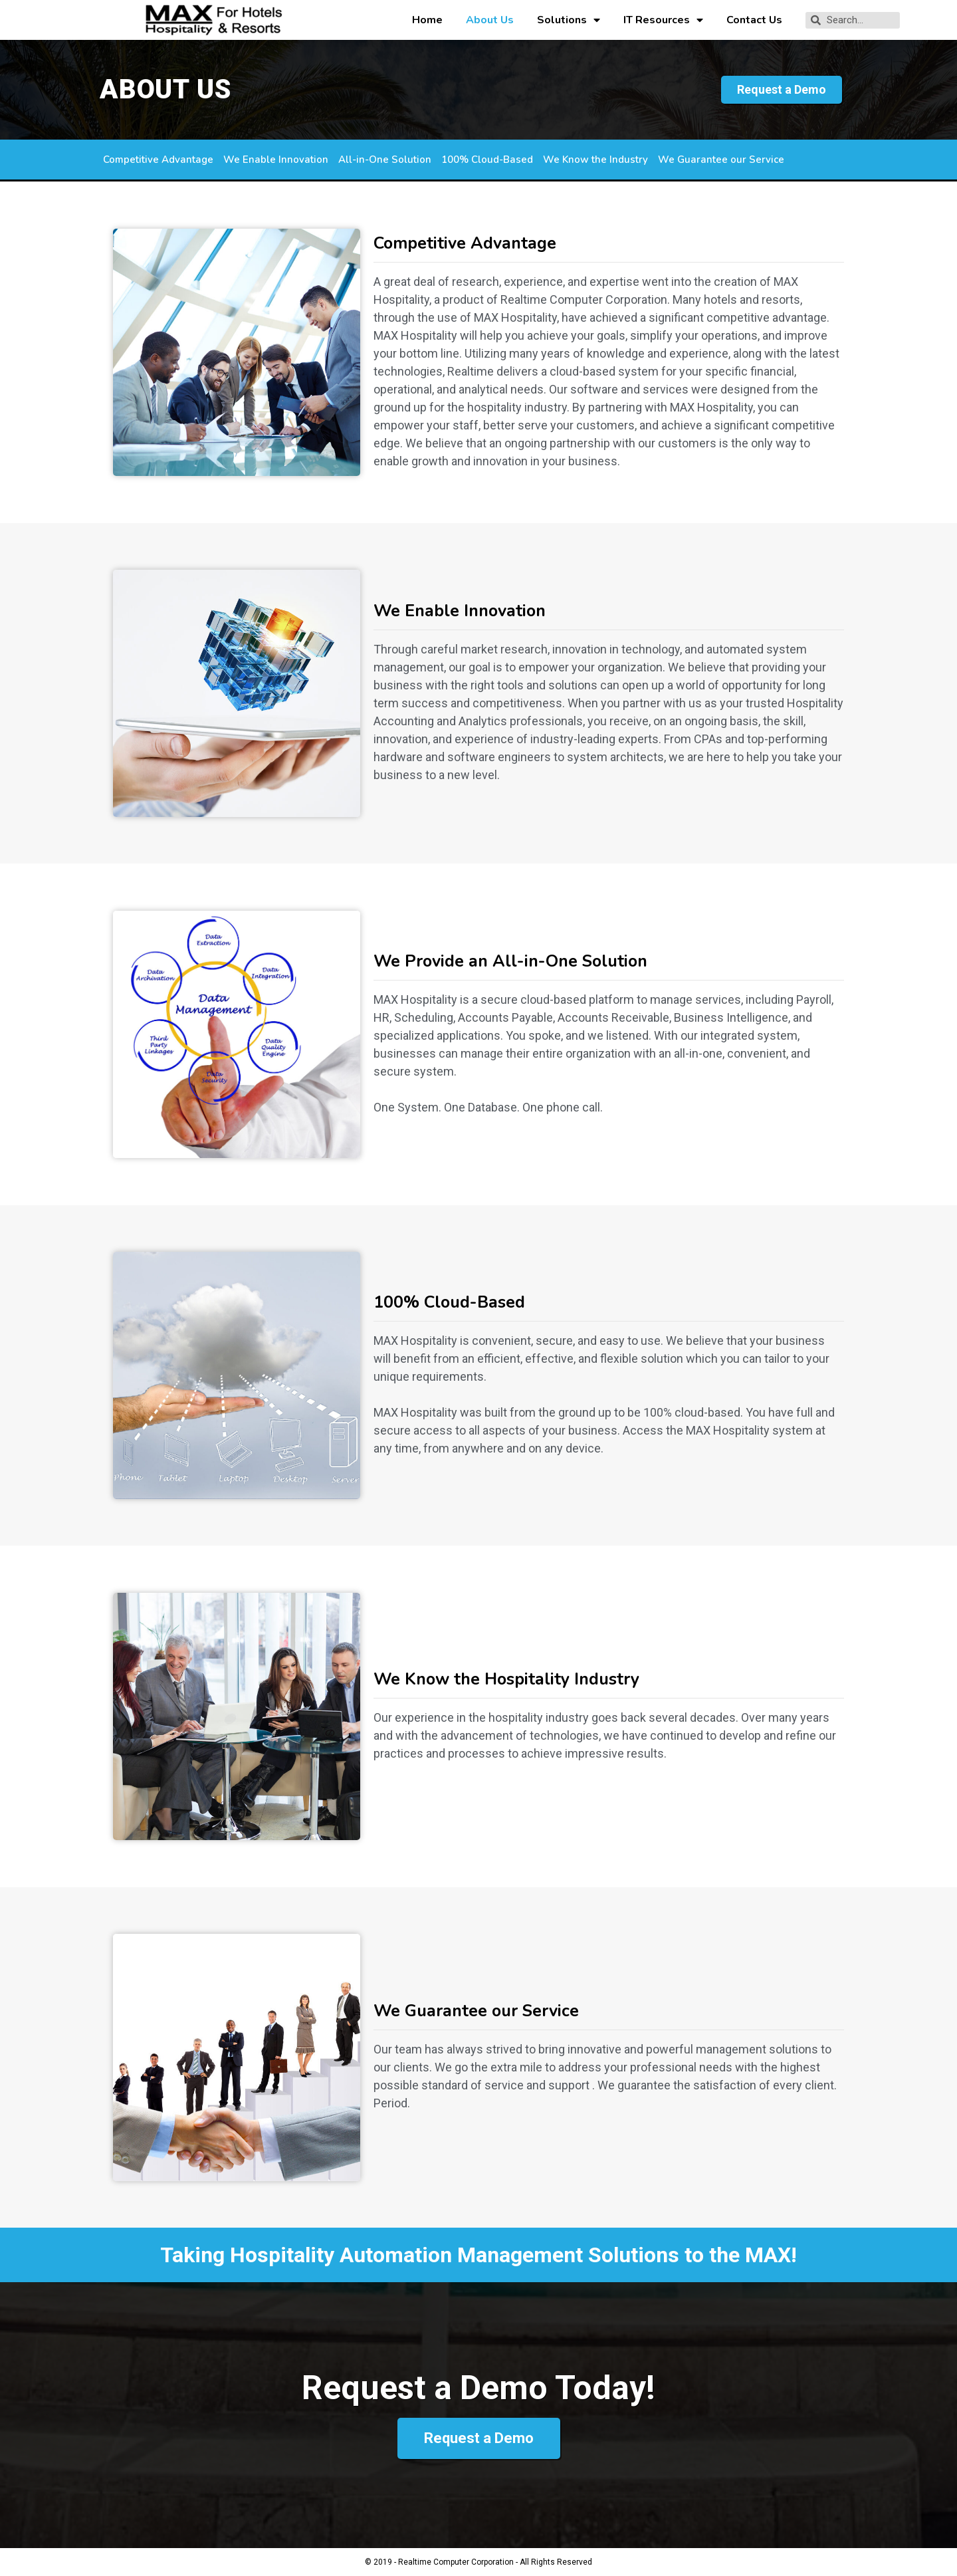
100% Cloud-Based (487, 159)
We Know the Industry (595, 159)
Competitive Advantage (158, 159)
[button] (781, 90)
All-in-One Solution (384, 159)
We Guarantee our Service (721, 159)
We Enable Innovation (275, 159)
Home (427, 20)
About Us (490, 20)
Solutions (568, 20)
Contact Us (754, 20)
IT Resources (663, 20)
